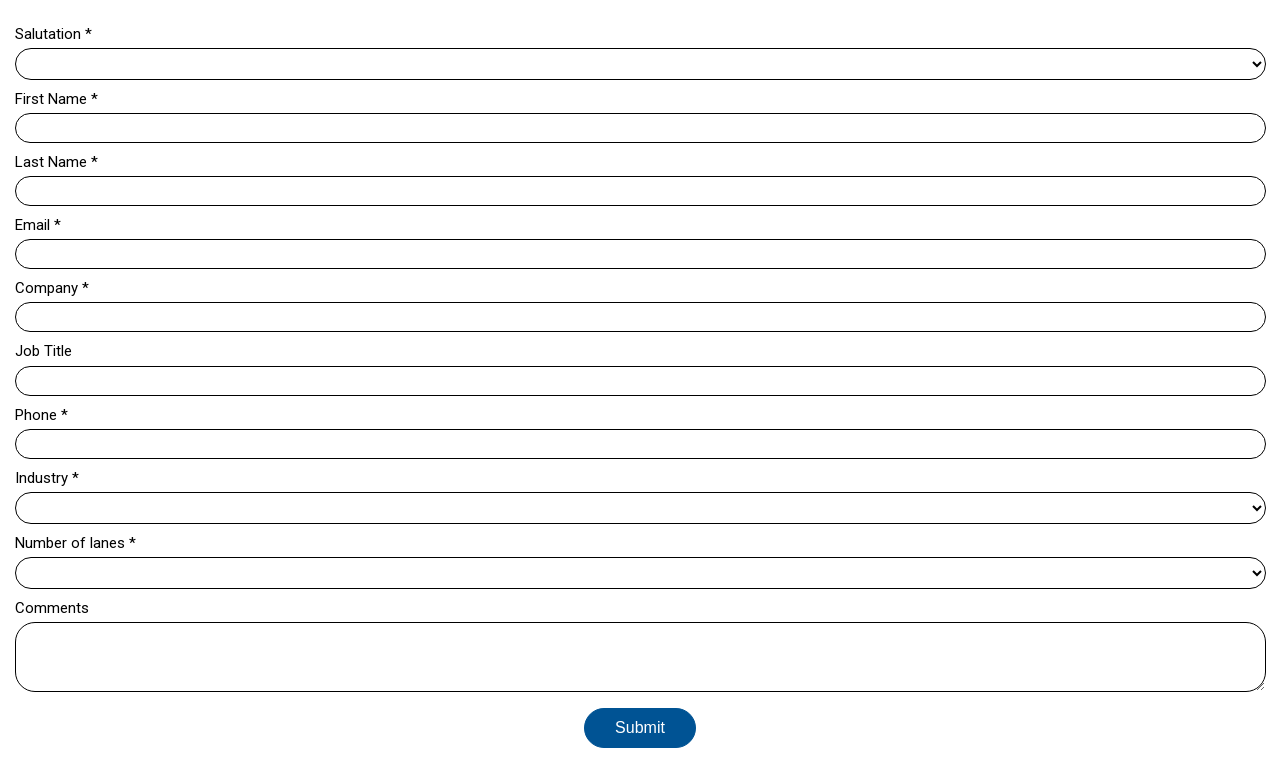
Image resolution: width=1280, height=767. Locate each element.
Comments (52, 608)
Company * (52, 288)
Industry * (47, 478)
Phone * (41, 415)
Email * (38, 225)
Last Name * (56, 162)
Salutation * (53, 34)
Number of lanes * (75, 543)
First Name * (56, 99)
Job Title (43, 351)
